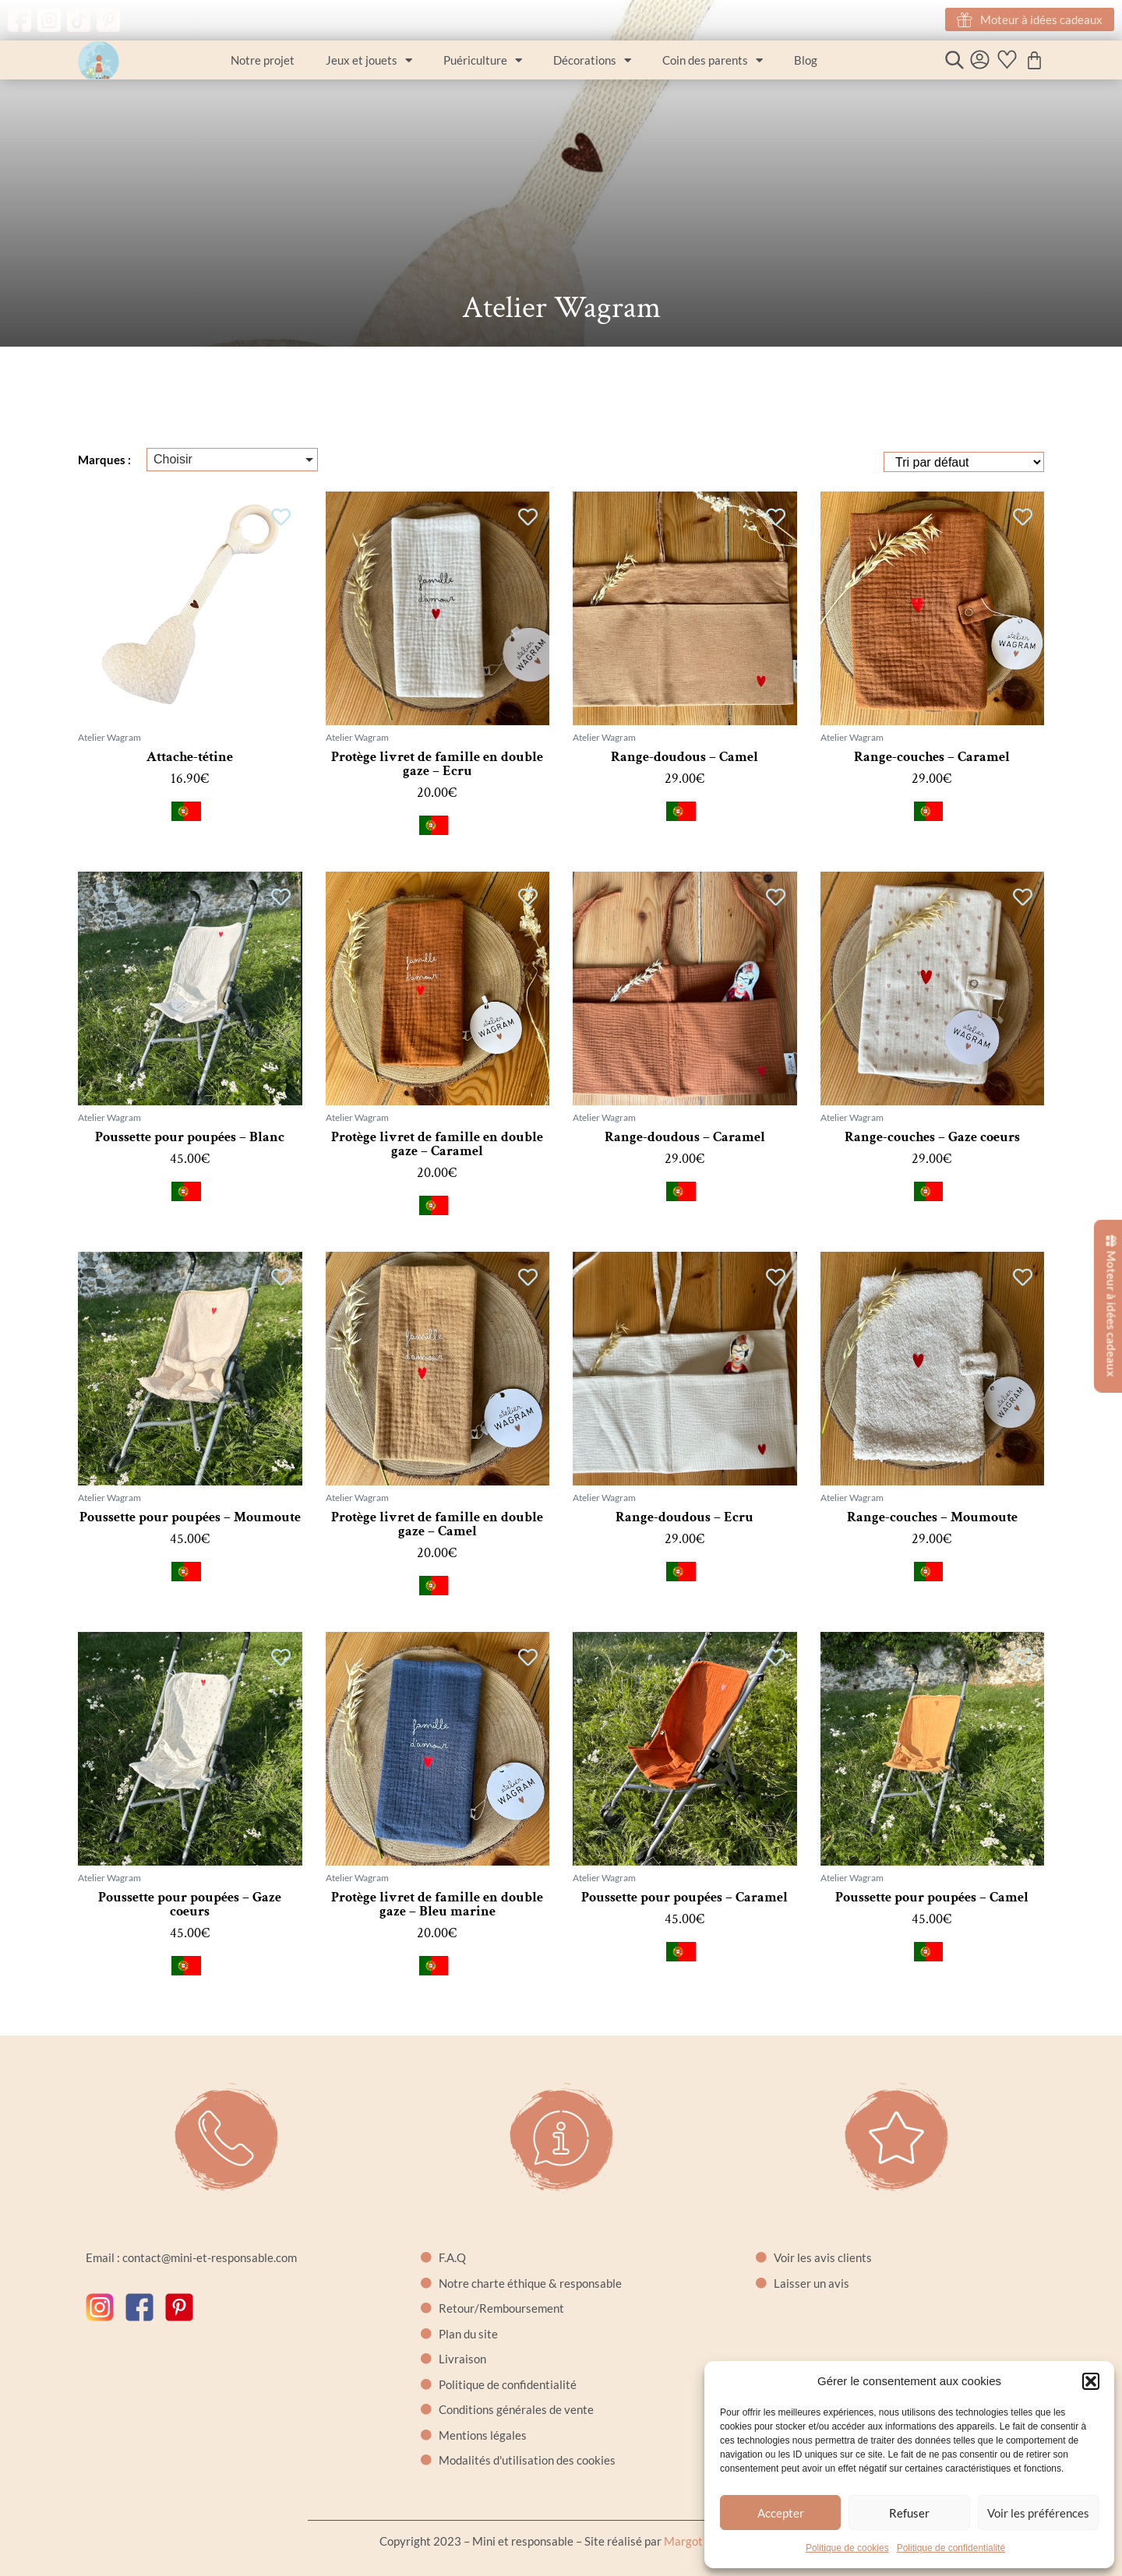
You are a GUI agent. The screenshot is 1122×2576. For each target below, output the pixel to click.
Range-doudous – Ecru (684, 1517)
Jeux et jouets (369, 60)
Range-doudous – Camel (684, 757)
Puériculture (482, 60)
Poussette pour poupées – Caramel (684, 1897)
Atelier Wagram (109, 737)
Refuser (909, 2513)
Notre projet (263, 60)
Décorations (592, 60)
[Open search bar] (954, 60)
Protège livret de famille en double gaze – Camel (437, 1524)
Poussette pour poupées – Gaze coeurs (189, 1904)
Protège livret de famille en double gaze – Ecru (437, 764)
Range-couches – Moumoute (932, 1517)
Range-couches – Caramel (932, 757)
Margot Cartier (703, 2541)
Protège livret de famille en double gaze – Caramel (437, 1144)
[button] (1091, 2381)
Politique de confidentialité (951, 2548)
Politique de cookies (847, 2548)
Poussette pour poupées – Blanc (189, 1137)
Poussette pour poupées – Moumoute (190, 1517)
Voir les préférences (1038, 2513)
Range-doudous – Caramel (685, 1137)
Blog (805, 60)
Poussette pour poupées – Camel (931, 1897)
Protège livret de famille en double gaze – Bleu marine (437, 1904)
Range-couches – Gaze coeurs (932, 1137)
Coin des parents (712, 60)
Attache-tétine (189, 757)
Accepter (780, 2513)
